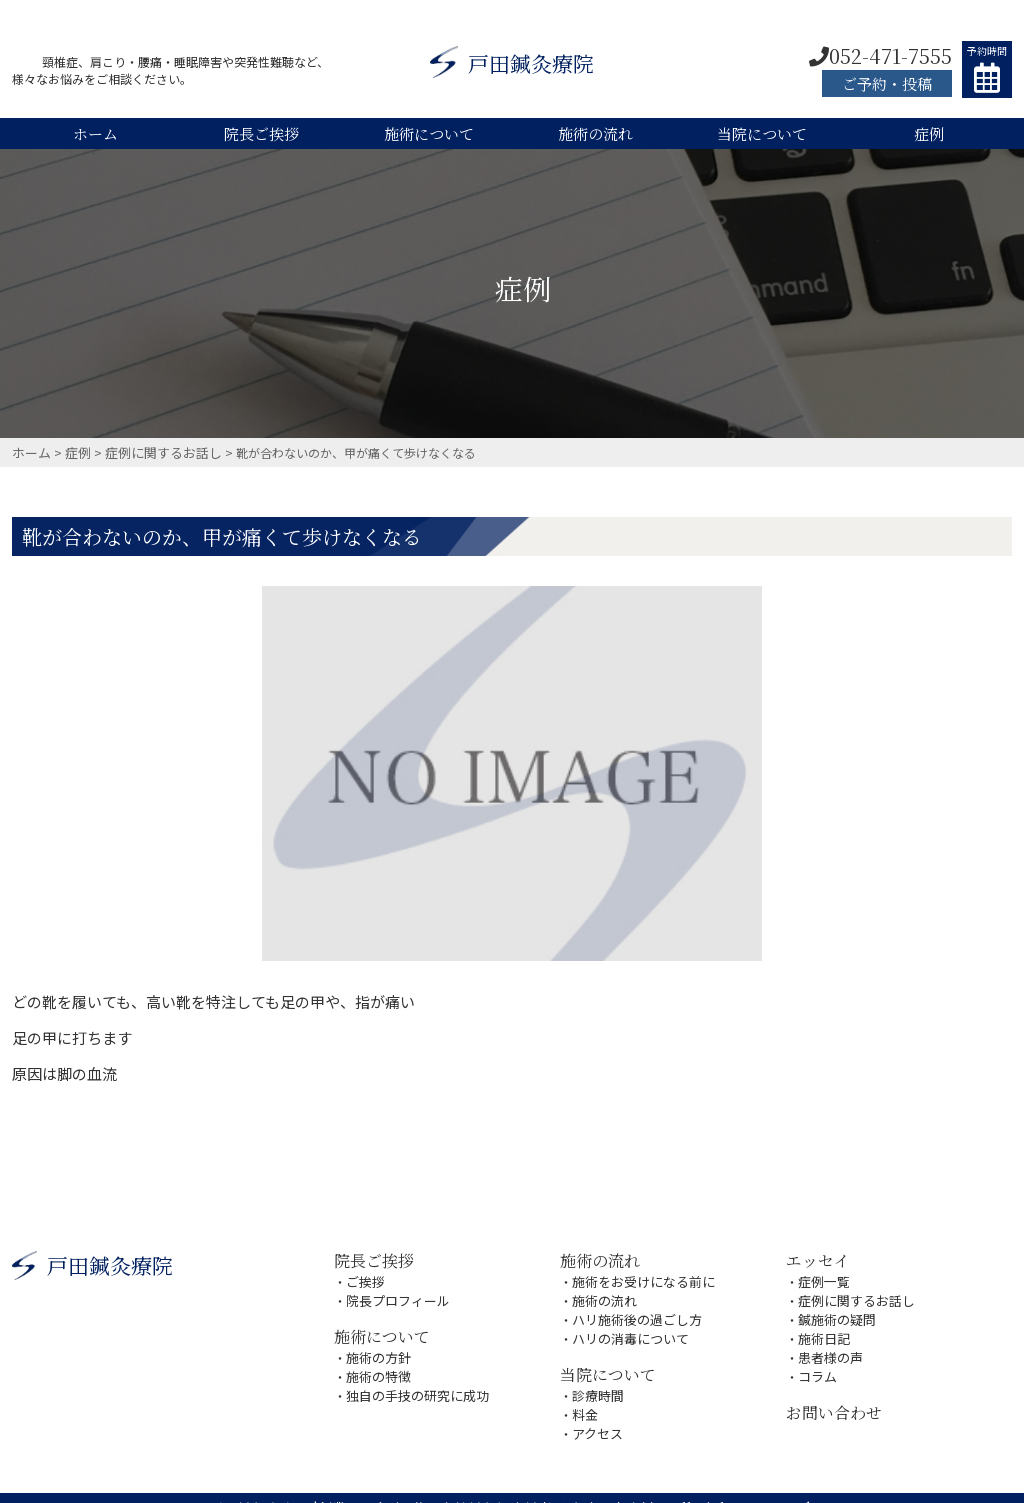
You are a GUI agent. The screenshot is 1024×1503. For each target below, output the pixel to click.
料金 (584, 1397)
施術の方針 (376, 1346)
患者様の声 (828, 1344)
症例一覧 (822, 1276)
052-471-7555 (880, 55)
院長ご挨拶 (261, 133)
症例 (929, 133)
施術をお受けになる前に (638, 1276)
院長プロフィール (394, 1293)
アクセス (595, 1414)
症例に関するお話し (852, 1293)
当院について (762, 133)
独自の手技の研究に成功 (412, 1380)
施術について (429, 133)
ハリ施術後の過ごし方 (632, 1310)
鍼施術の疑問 (834, 1310)
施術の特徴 (376, 1363)
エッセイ (816, 1257)
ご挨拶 (364, 1276)
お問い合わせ (831, 1395)
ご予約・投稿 (887, 83)
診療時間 (596, 1380)
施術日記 (822, 1327)
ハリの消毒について (626, 1327)
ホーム (95, 133)
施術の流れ (595, 133)
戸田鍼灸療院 (512, 65)
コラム (816, 1361)
